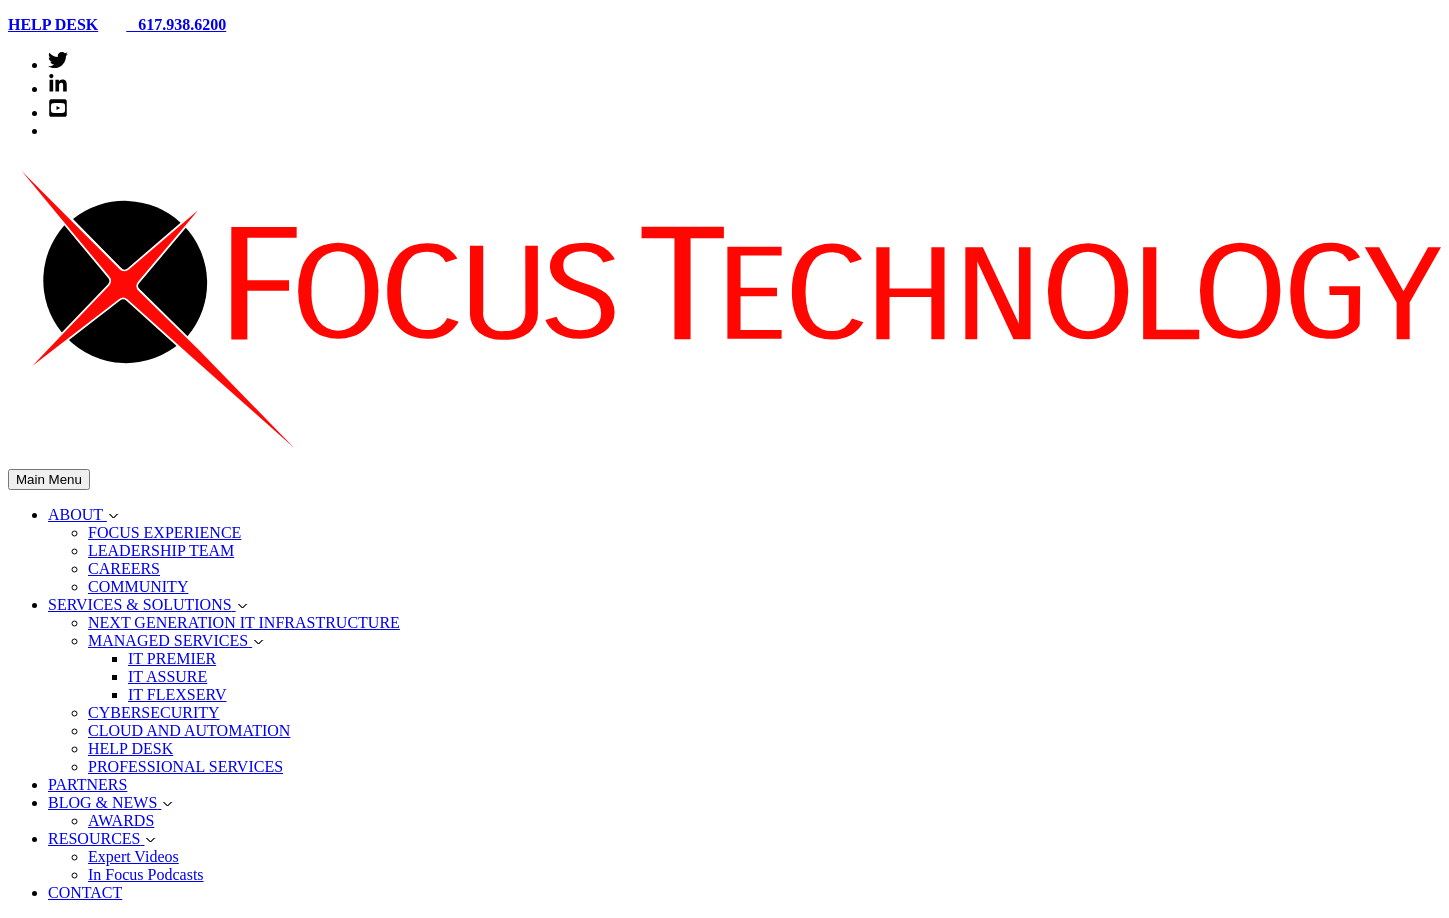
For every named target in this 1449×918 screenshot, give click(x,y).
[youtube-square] (58, 112)
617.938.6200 (168, 24)
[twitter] (58, 64)
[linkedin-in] (58, 88)
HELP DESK (53, 24)
